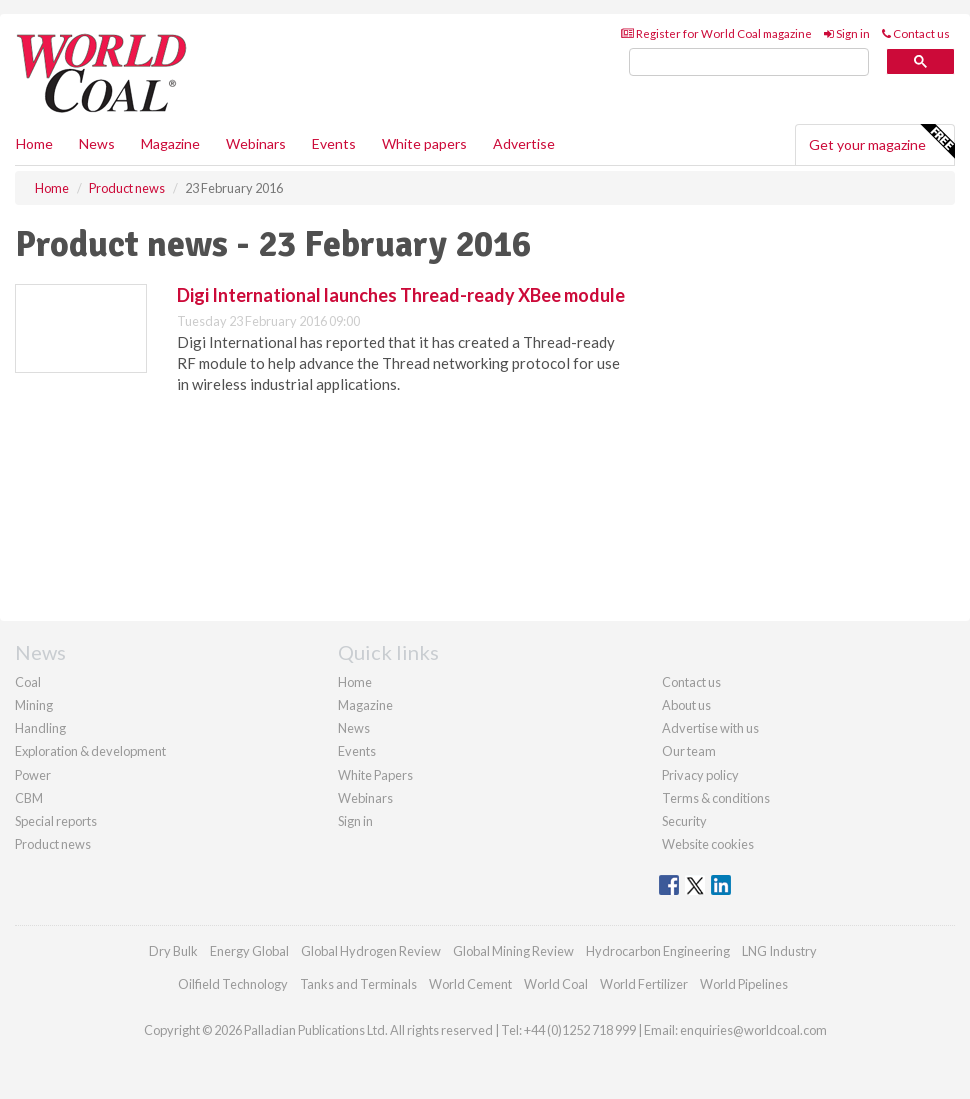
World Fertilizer (644, 984)
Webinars (256, 143)
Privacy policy (700, 775)
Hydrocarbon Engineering (658, 951)
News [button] (97, 143)
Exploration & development (90, 751)
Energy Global (249, 951)
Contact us (916, 33)
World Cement (470, 984)
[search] (749, 62)
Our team (689, 751)
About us (686, 705)
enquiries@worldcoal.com (753, 1030)
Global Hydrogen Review (371, 951)
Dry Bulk (173, 951)
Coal (28, 682)
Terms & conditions (716, 798)
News (354, 728)
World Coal (556, 984)
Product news (53, 844)
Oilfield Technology (233, 984)
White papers (424, 143)
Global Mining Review (513, 951)
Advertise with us (710, 728)
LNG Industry (779, 951)
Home (34, 143)
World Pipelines (744, 984)
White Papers (375, 775)
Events (334, 143)
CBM (29, 798)
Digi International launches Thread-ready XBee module (401, 295)
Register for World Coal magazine (716, 33)
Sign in (847, 33)
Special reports (56, 821)
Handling (40, 728)
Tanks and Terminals (358, 984)
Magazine (170, 143)
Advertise (524, 143)
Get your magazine (881, 142)
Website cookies (708, 844)
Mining (34, 705)
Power (33, 775)
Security (684, 821)
